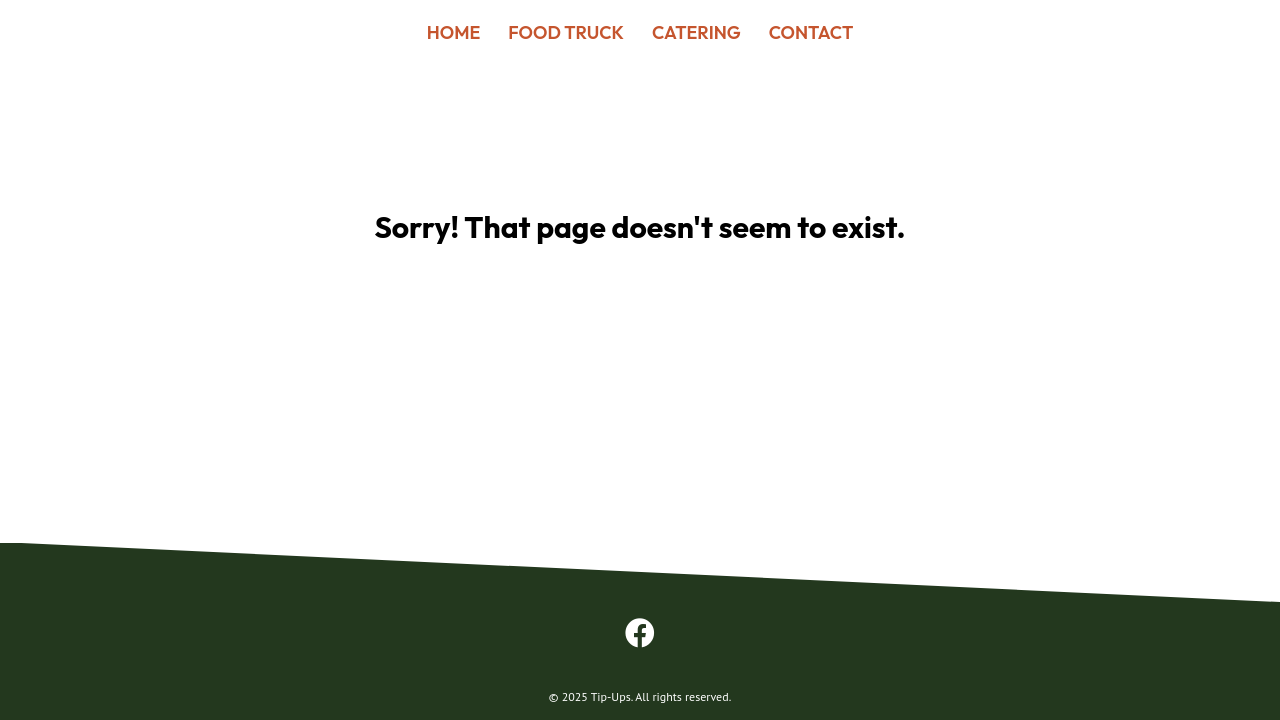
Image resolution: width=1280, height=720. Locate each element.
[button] (640, 633)
